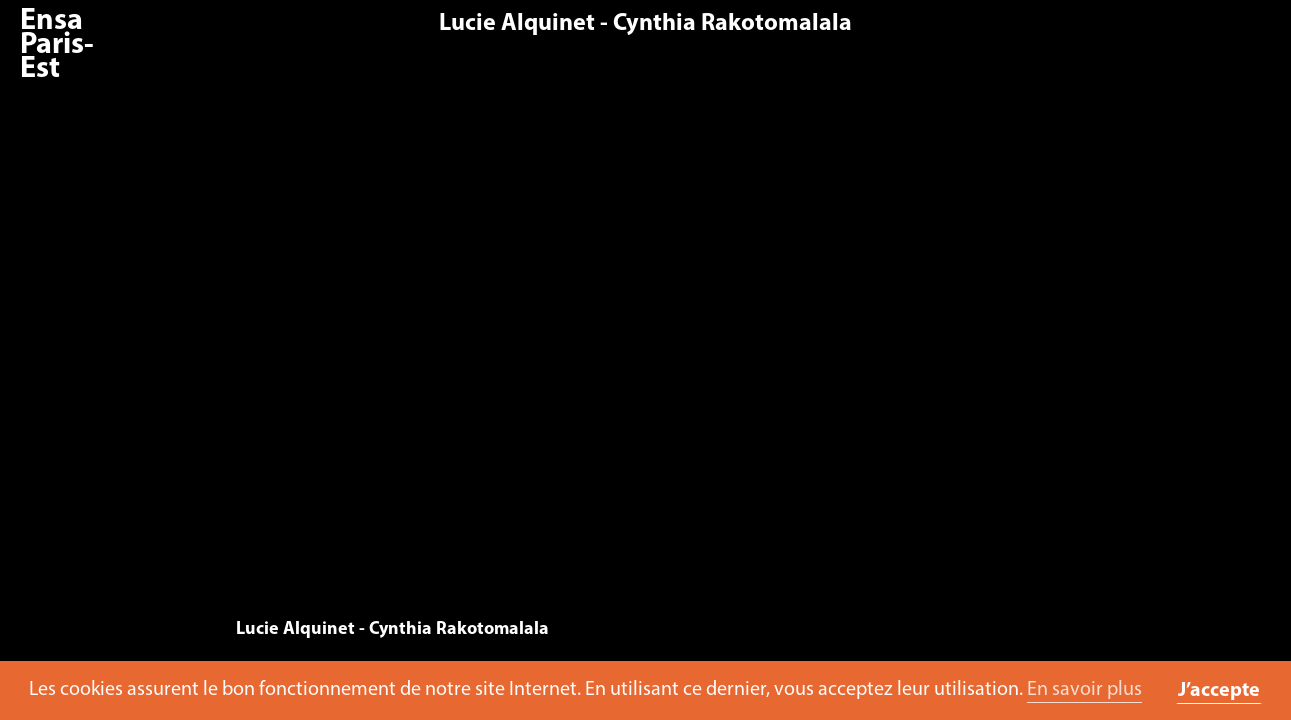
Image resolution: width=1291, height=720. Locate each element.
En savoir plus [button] (1084, 690)
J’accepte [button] (1219, 691)
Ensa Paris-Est (57, 45)
